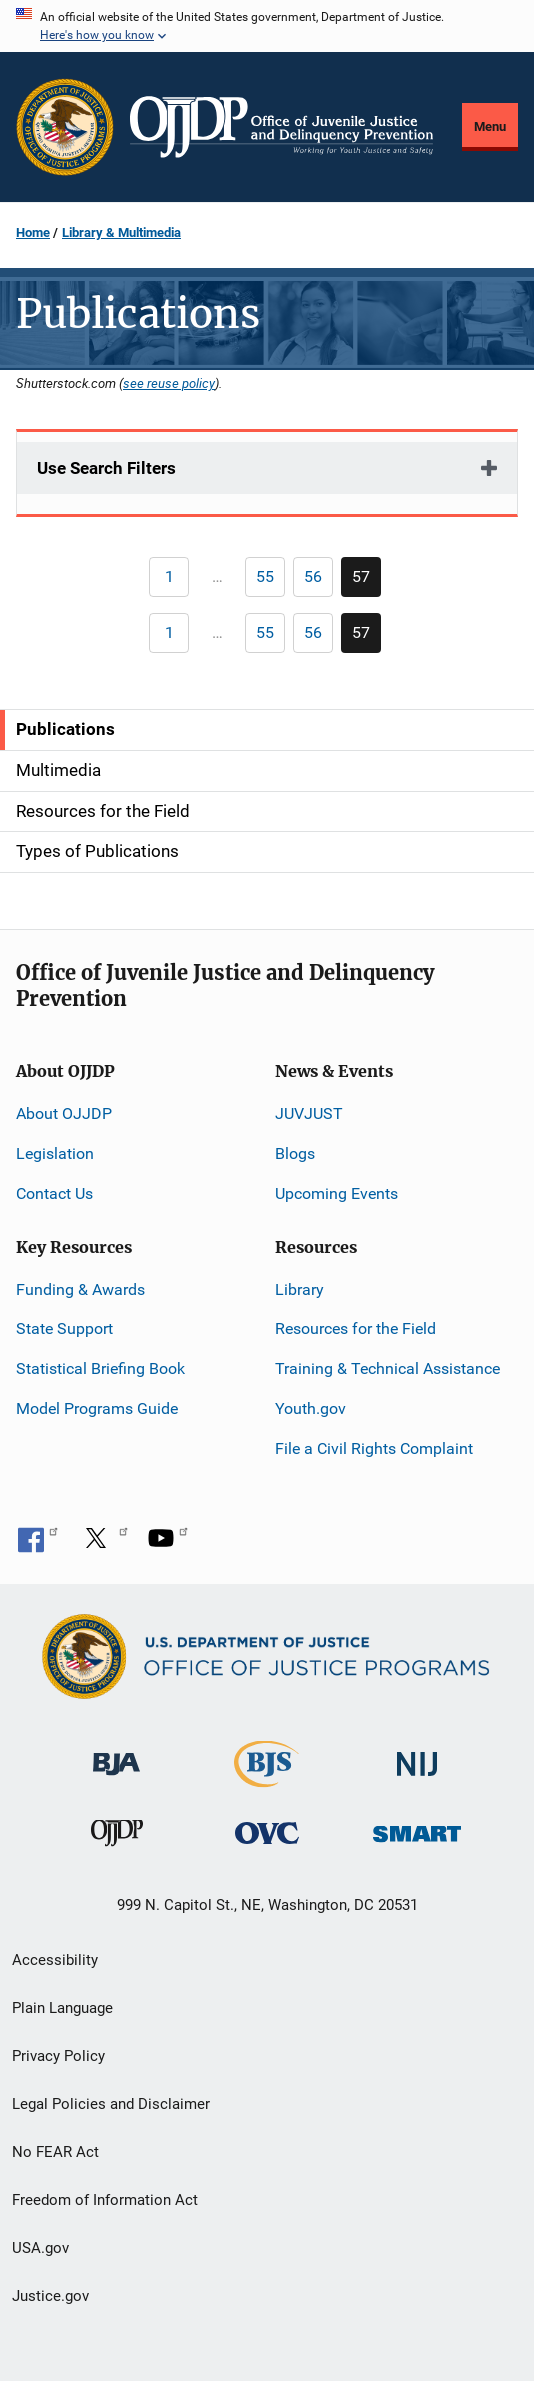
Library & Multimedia (121, 232)
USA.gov (40, 2248)
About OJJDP (64, 1113)
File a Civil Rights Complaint (374, 1448)
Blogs (295, 1153)
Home (33, 232)
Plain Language (62, 2008)
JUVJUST (309, 1113)
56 (318, 580)
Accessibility (55, 1960)
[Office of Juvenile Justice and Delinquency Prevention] (117, 1837)
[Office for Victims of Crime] (267, 1832)
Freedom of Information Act (105, 2200)
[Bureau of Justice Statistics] (266, 1778)
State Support (64, 1328)
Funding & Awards (80, 1289)
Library (299, 1289)
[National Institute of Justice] (417, 1755)
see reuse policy (169, 383)
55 (270, 580)
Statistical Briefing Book (100, 1368)
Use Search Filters (106, 468)
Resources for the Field (355, 1328)
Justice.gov (50, 2296)
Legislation (55, 1153)
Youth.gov (310, 1408)
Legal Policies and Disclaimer (111, 2104)
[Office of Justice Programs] (65, 127)
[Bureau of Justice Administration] (116, 1754)
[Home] (281, 127)
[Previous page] (169, 577)
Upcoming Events (336, 1193)
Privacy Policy (58, 2056)
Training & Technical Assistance (387, 1368)
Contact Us (54, 1193)
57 (366, 582)
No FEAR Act (55, 2152)
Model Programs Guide (97, 1408)
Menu (490, 126)
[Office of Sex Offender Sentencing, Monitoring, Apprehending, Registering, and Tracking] (417, 1828)
